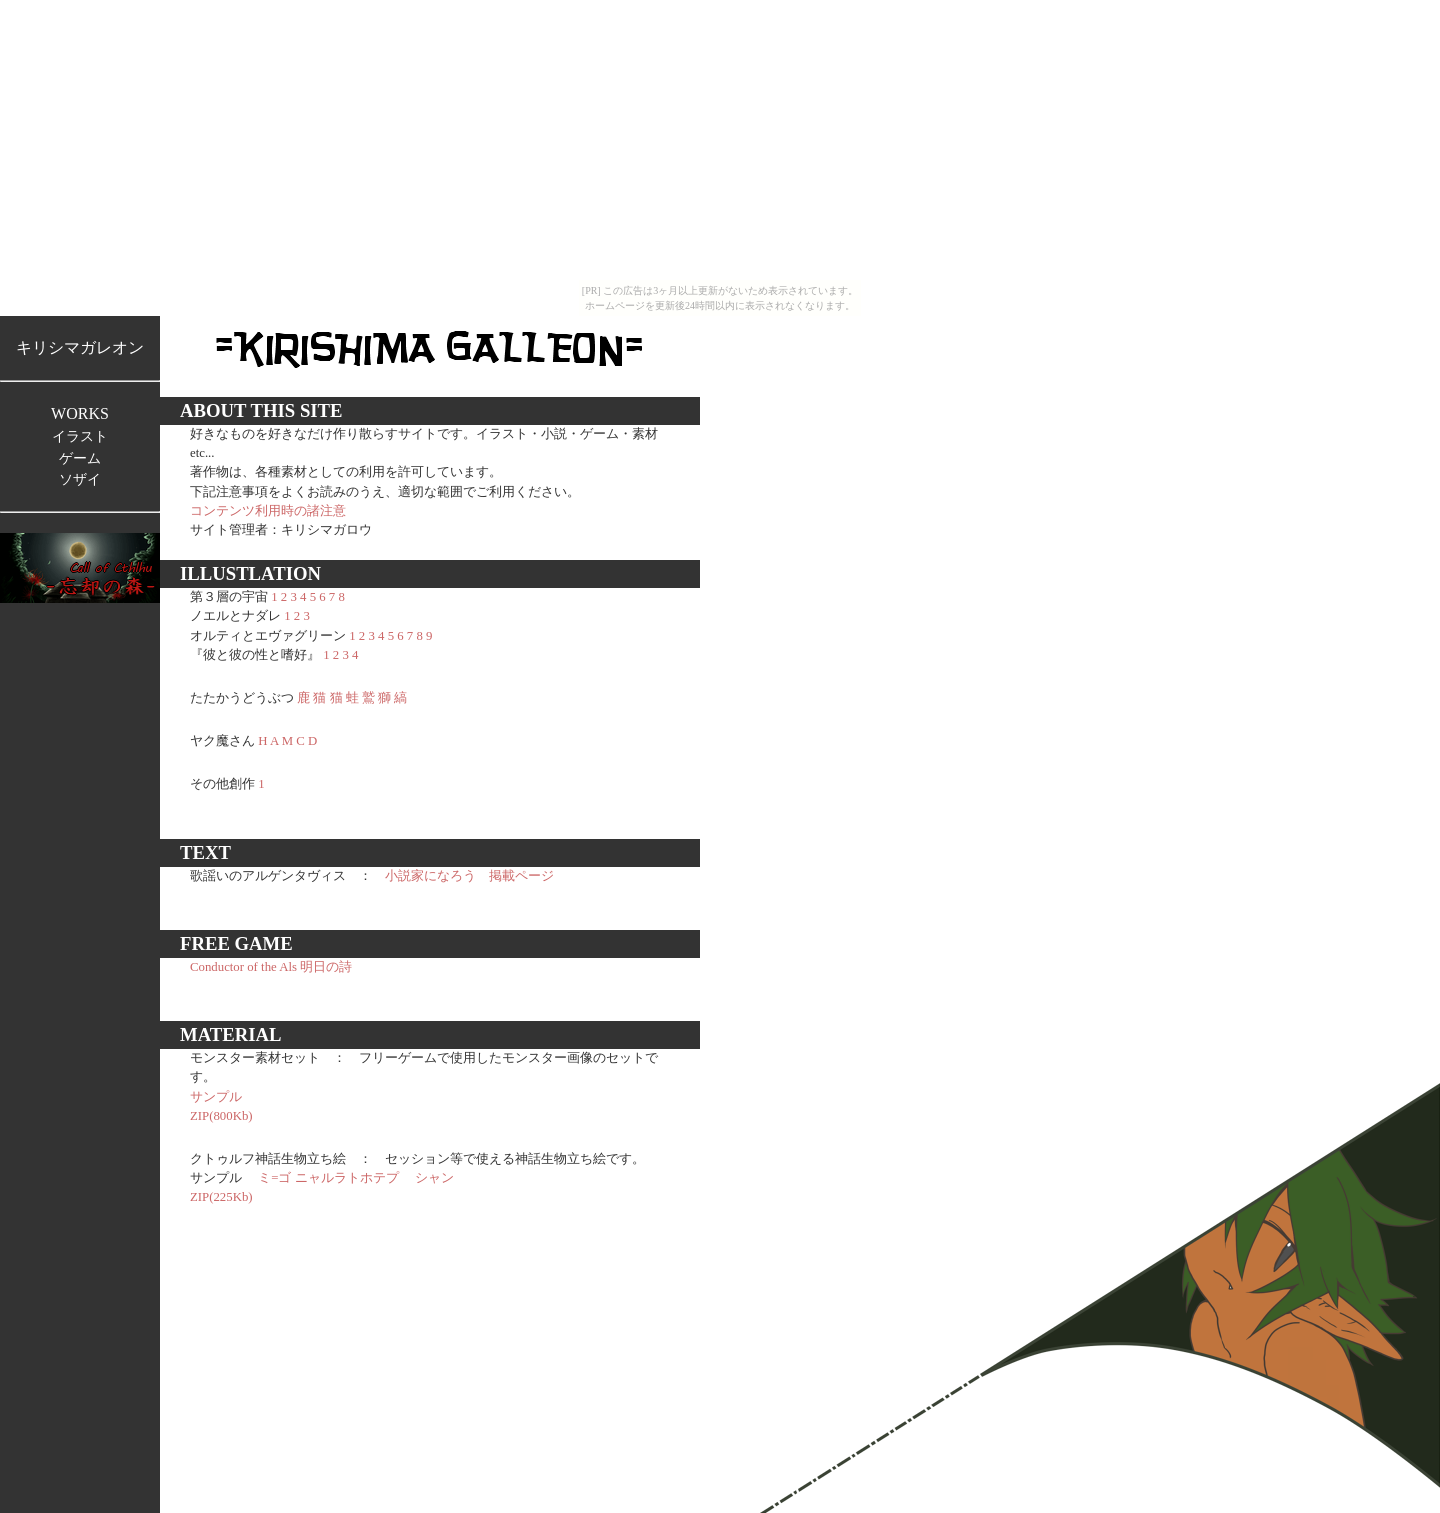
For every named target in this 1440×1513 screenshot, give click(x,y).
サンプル (216, 1097)
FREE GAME (236, 943)
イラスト (80, 436)
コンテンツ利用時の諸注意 (268, 511)
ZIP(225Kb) (221, 1197)
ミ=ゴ (274, 1178)
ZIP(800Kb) (221, 1116)
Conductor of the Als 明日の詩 (271, 967)
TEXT (205, 852)
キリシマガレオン (80, 347)
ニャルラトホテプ (347, 1178)
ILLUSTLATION (250, 573)
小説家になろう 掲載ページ (469, 876)
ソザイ (80, 479)
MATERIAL (231, 1034)
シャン (434, 1178)
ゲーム (80, 458)
